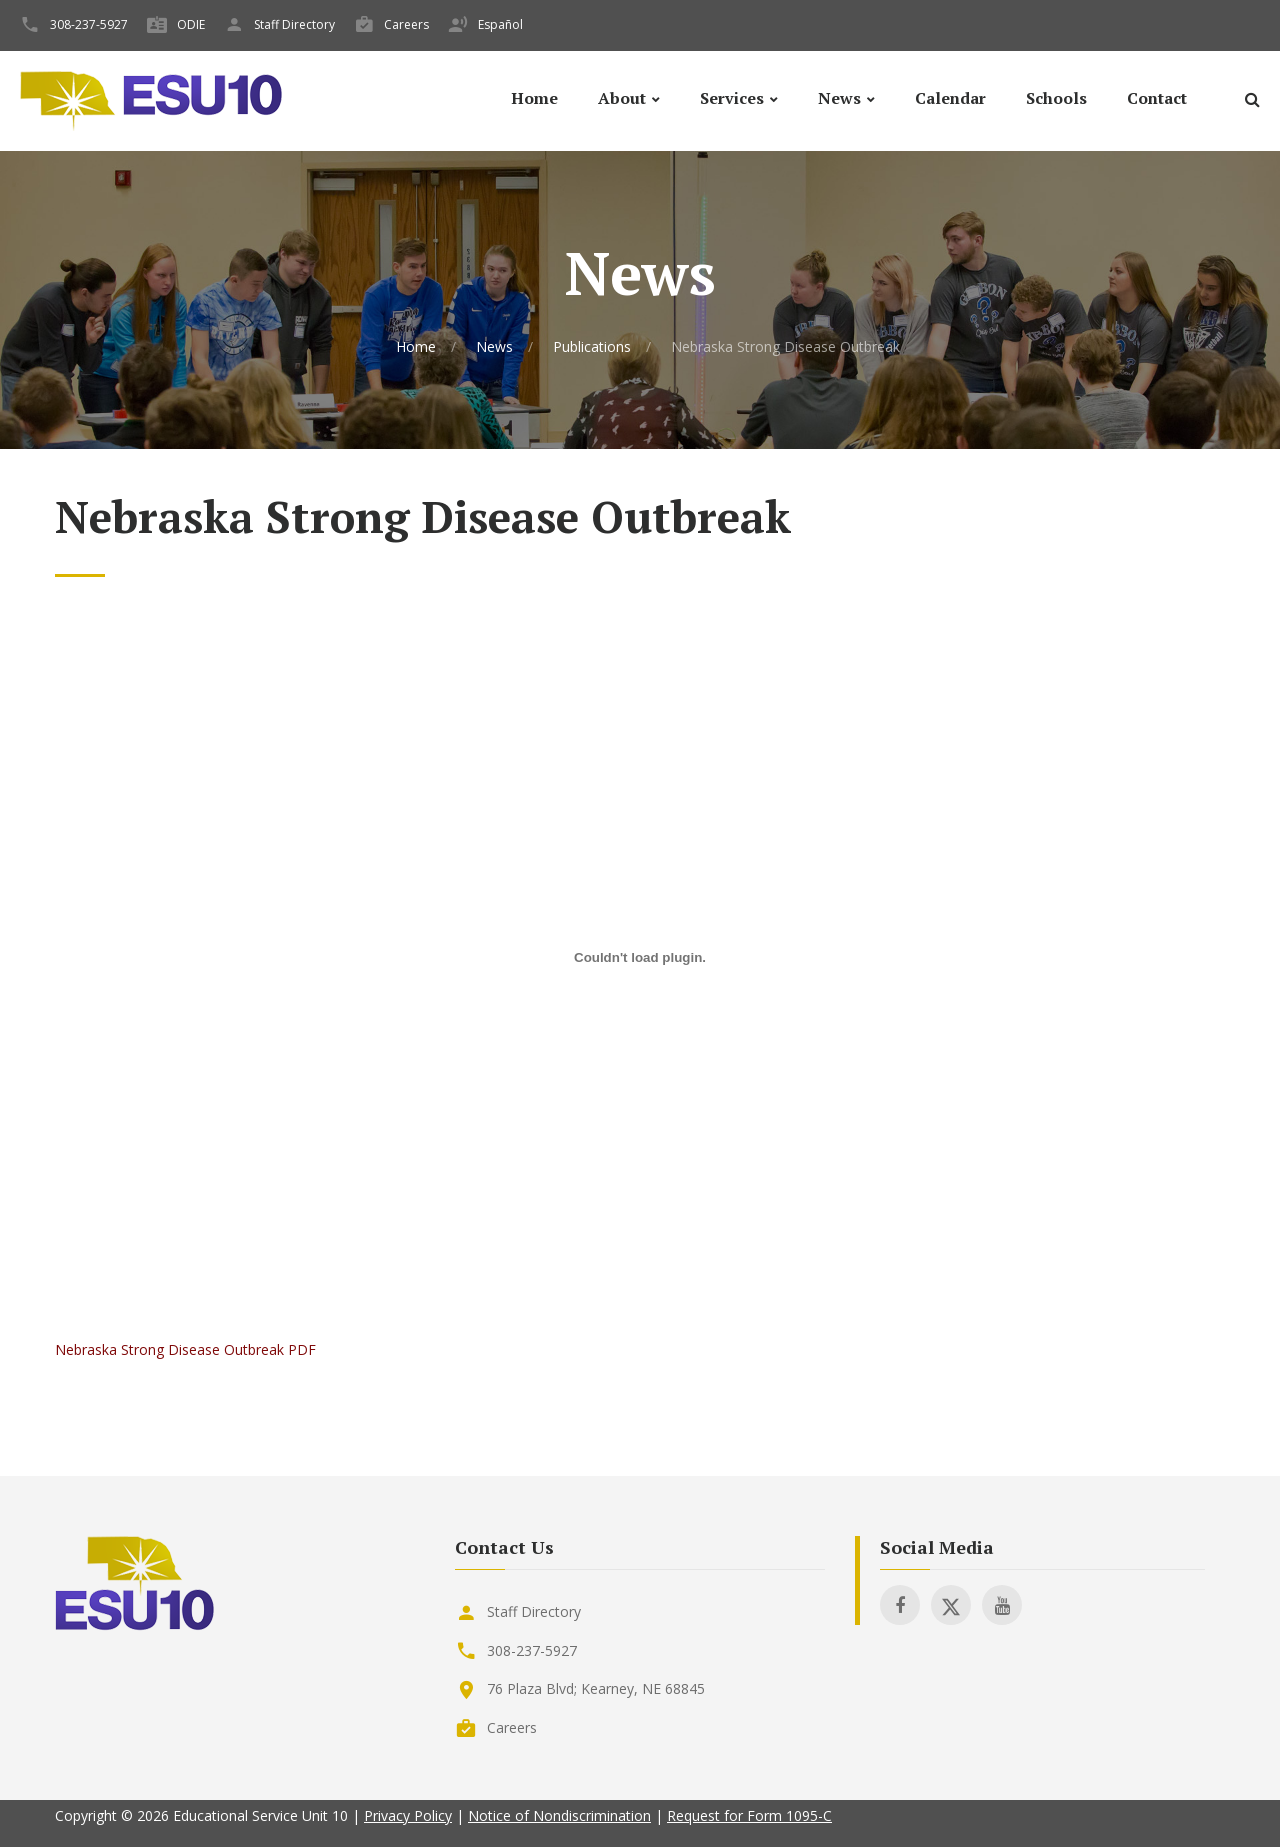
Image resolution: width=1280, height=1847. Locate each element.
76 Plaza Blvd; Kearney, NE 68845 (596, 1688)
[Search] (1252, 102)
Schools (1056, 98)
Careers (406, 24)
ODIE (191, 24)
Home (534, 98)
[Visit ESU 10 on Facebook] (900, 1605)
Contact (1157, 98)
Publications (592, 346)
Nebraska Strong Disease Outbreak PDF (185, 1349)
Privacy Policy (408, 1815)
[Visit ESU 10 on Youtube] (1002, 1605)
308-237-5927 (89, 24)
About (622, 98)
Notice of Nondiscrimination (559, 1815)
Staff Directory (294, 24)
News (839, 98)
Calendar (950, 98)
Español (500, 24)
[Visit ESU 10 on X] (951, 1605)
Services (732, 98)
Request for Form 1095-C (749, 1815)
